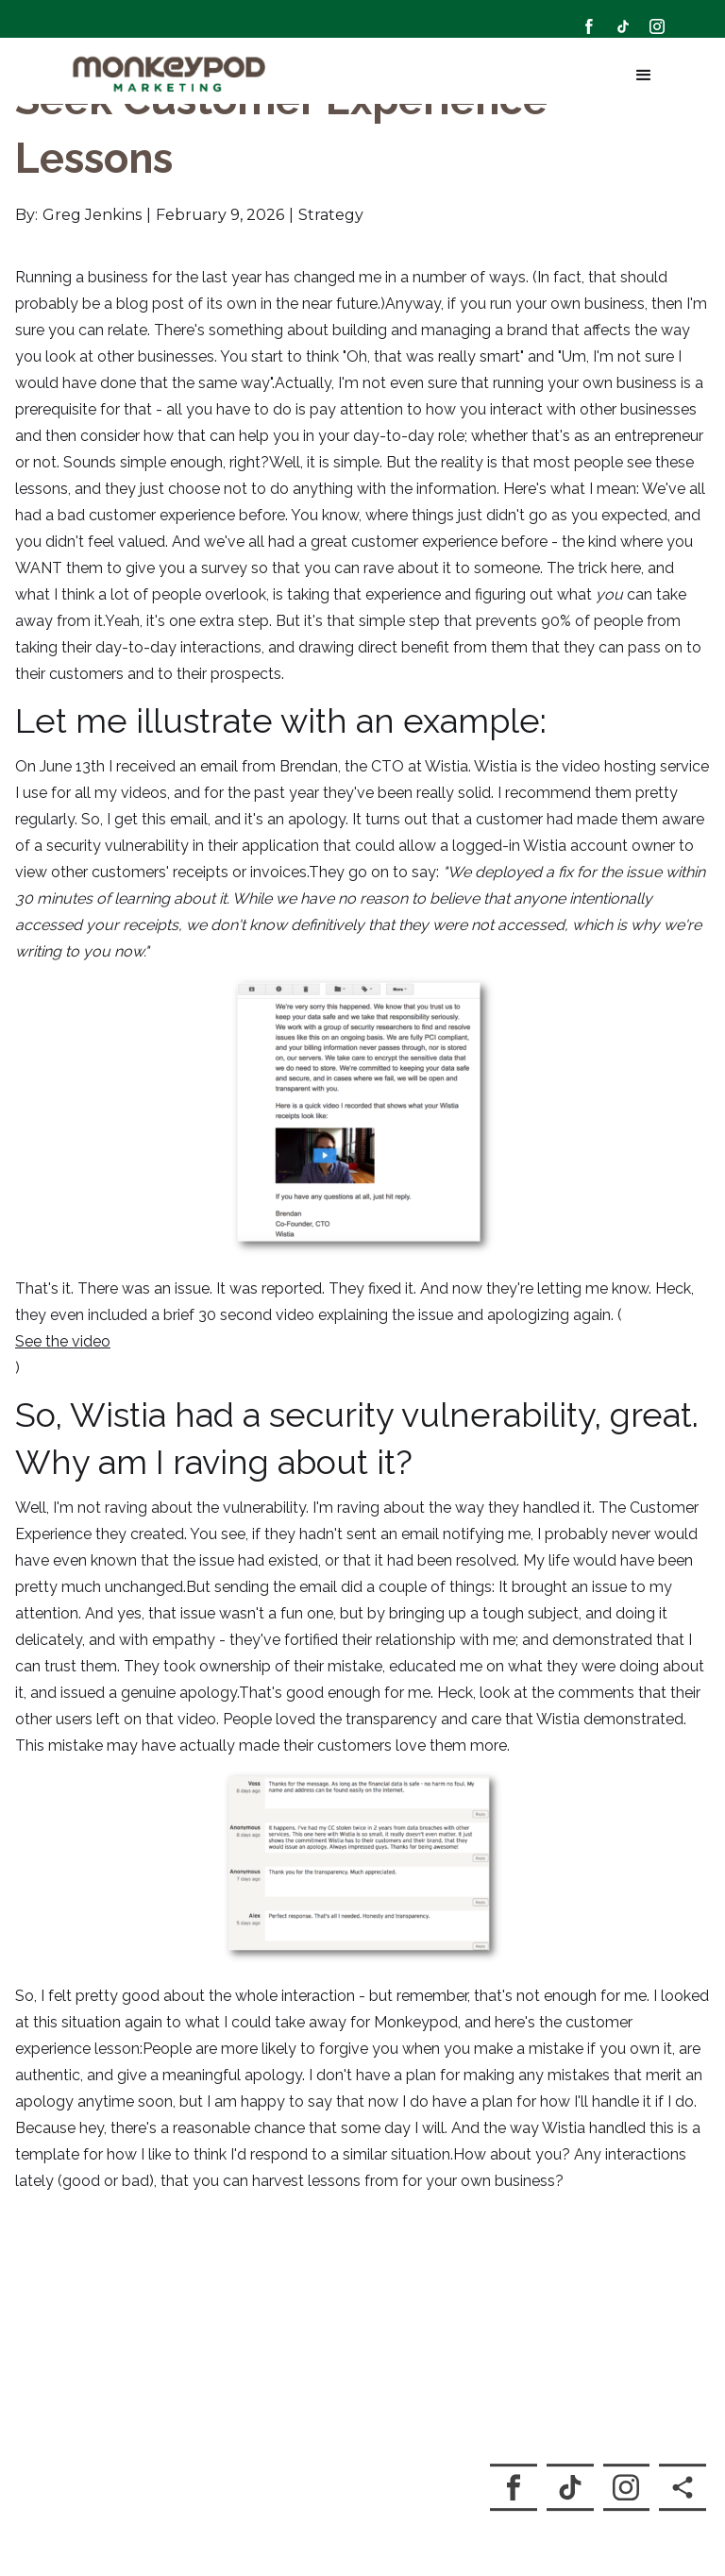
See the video (62, 1320)
